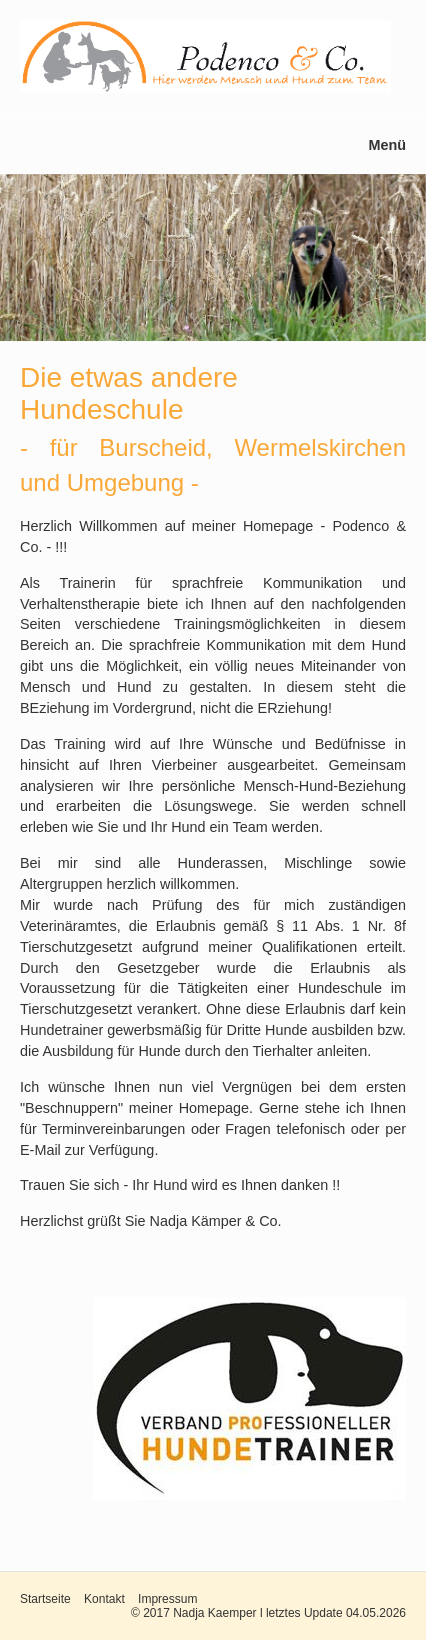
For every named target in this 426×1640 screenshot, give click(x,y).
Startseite (45, 1599)
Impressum (167, 1599)
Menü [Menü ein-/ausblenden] (387, 145)
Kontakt (104, 1599)
